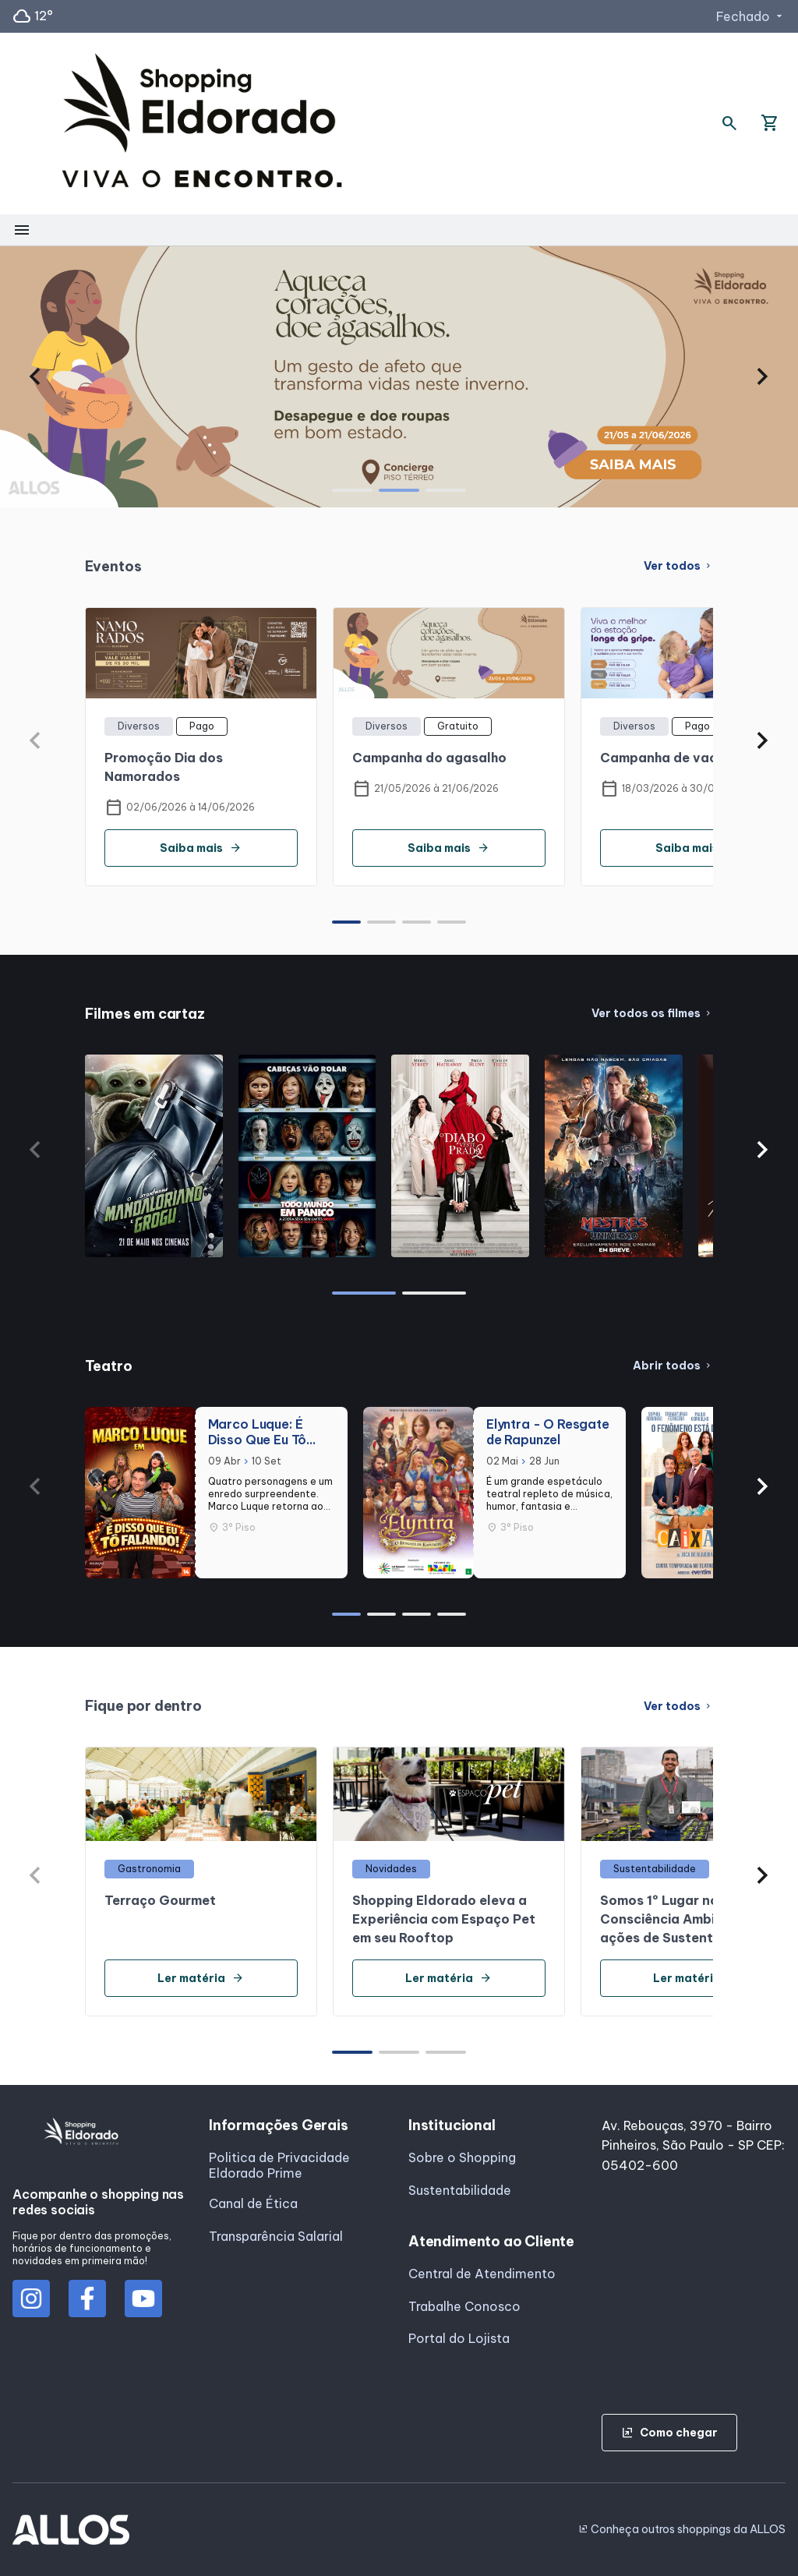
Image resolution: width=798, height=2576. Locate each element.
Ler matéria (200, 1978)
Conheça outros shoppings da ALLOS (682, 2529)
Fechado (751, 16)
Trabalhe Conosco (464, 2306)
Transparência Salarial (276, 2236)
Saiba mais (201, 848)
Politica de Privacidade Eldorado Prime (279, 2165)
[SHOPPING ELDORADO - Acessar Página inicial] (201, 123)
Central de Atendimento (482, 2273)
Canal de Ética (253, 2203)
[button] (35, 376)
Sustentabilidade (459, 2190)
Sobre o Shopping (462, 2157)
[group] (399, 376)
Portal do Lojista (459, 2338)
